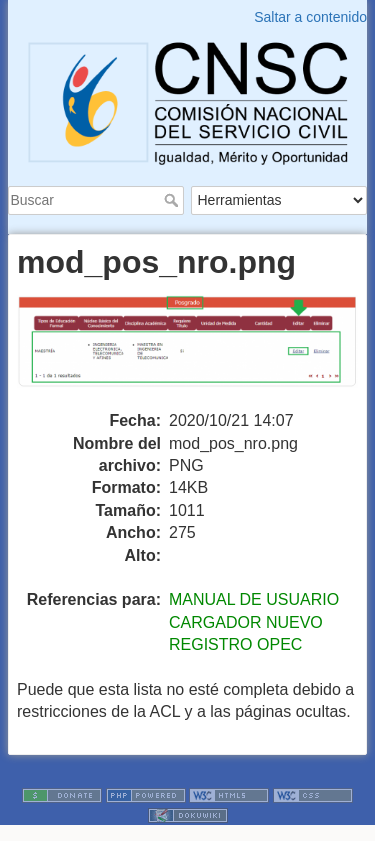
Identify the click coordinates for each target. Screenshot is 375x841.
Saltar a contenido (310, 17)
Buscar (173, 200)
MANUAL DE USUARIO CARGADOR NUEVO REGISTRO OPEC (254, 622)
